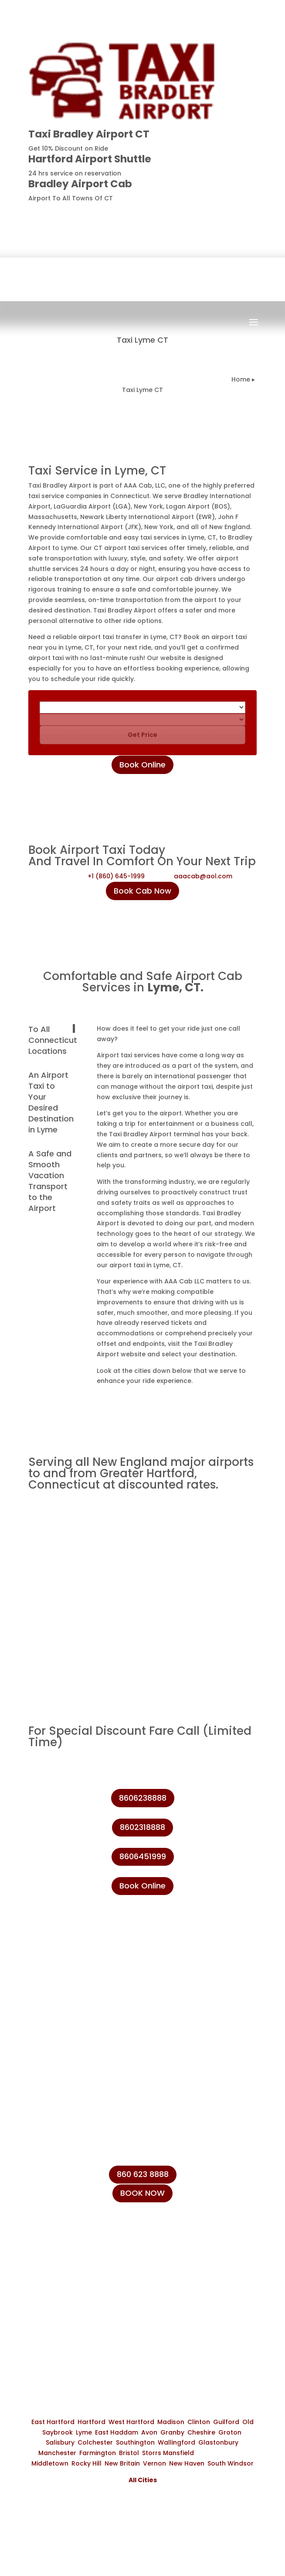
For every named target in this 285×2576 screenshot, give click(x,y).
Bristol (129, 2453)
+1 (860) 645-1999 (116, 876)
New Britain (122, 2463)
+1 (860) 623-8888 (72, 2264)
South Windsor (230, 2463)
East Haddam (116, 2432)
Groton (229, 2432)
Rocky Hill (86, 2463)
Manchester (57, 2453)
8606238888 (224, 212)
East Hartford (53, 2422)
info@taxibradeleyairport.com (93, 2284)
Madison (170, 2422)
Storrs (151, 2453)
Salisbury (60, 2442)
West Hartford (131, 2422)
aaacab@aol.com (203, 876)
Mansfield (178, 2453)
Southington (135, 2442)
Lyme (84, 2432)
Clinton (198, 2422)
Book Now (148, 329)
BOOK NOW (142, 2192)
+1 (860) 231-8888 (71, 2244)
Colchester (95, 2442)
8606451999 (142, 1856)
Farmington (97, 2453)
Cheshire (201, 2432)
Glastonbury (218, 2442)
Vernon (154, 2463)
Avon (149, 2432)
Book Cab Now (142, 890)
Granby (172, 2432)
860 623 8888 (143, 2174)
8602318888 (142, 1827)
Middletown (49, 2463)
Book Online (142, 764)
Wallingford (176, 2442)
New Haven (186, 2463)
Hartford (91, 2422)
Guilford (226, 2422)
